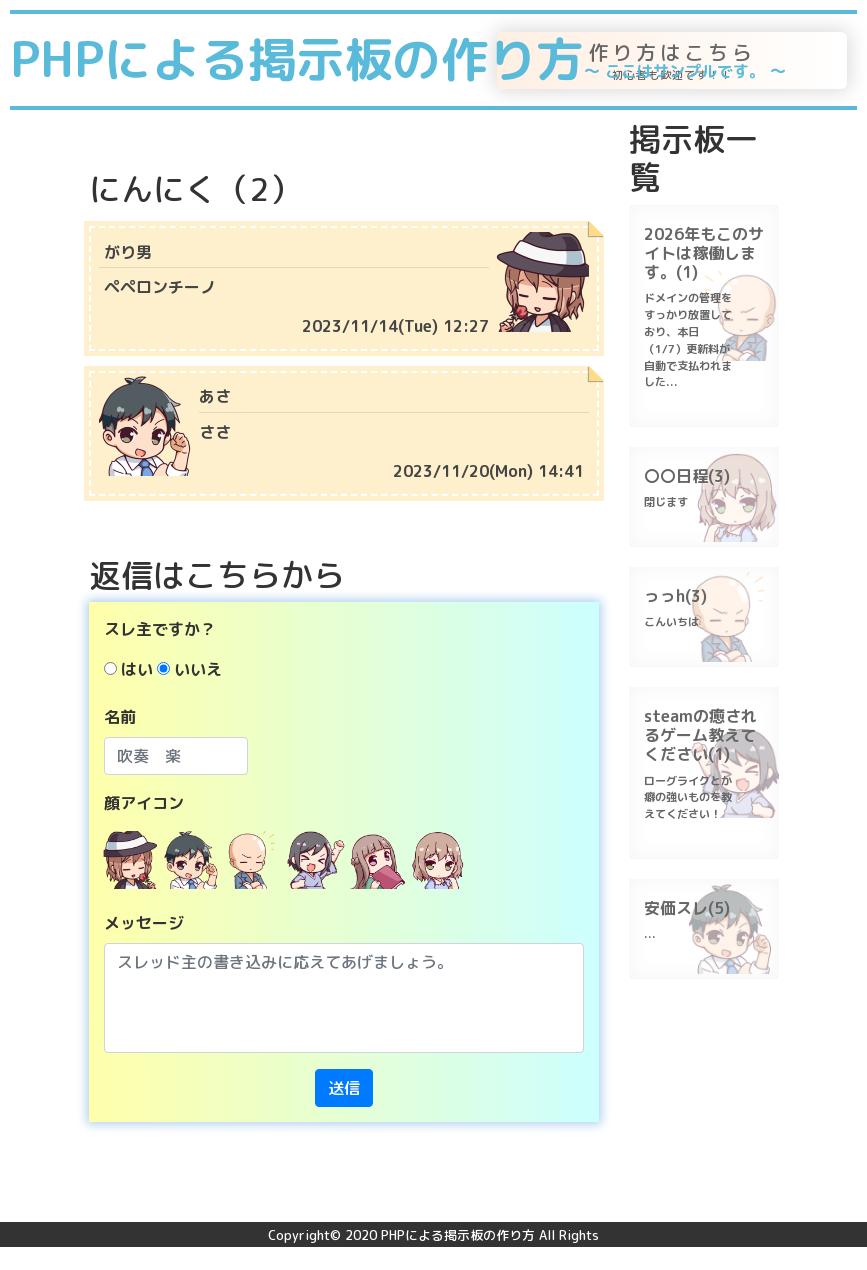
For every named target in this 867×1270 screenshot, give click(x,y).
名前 (120, 717)
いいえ (198, 669)
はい (137, 669)
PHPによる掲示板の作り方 (398, 59)
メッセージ (144, 923)
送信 (344, 1088)
